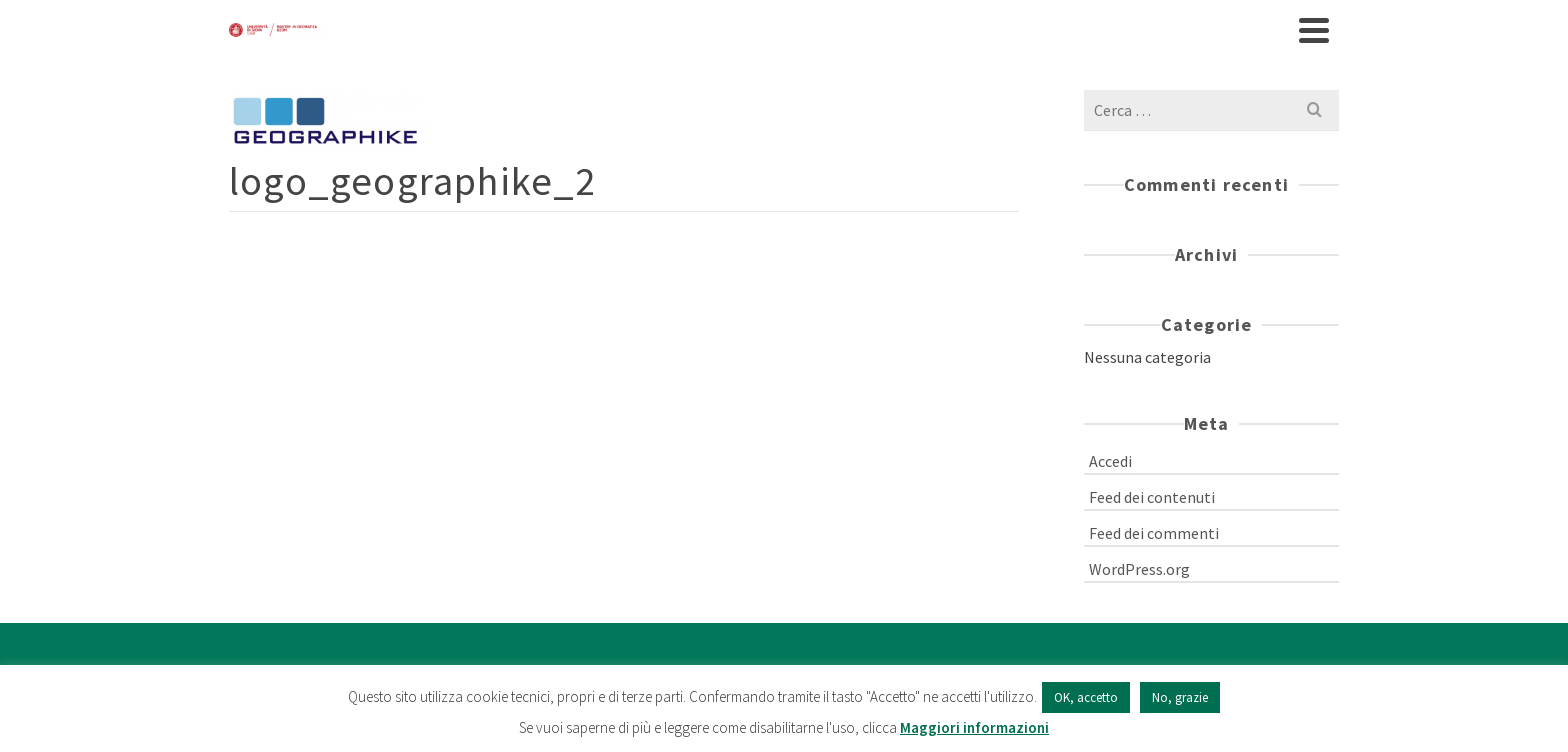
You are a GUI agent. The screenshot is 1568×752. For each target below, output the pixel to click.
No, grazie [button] (1180, 697)
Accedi (1110, 461)
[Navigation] (1314, 30)
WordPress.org (1139, 569)
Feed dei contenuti (1152, 497)
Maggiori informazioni (974, 727)
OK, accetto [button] (1086, 697)
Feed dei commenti (1154, 533)
